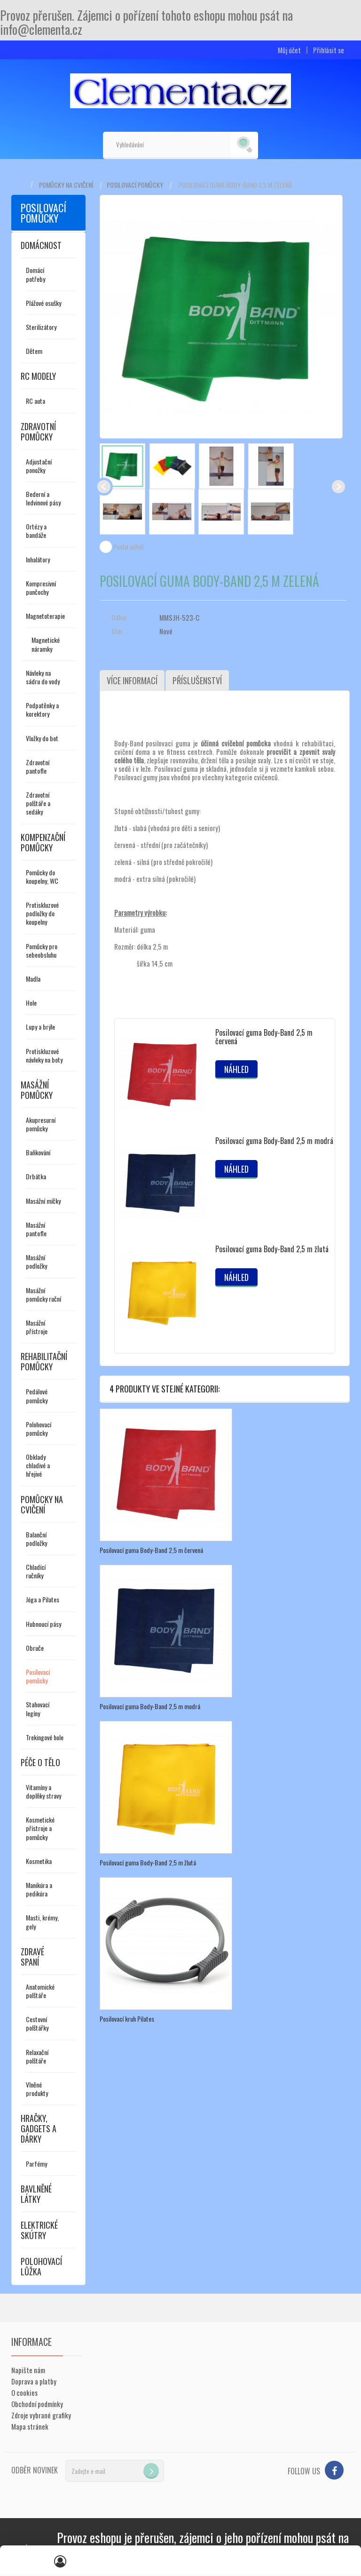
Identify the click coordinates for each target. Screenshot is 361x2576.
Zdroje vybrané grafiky (41, 2415)
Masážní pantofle (36, 1229)
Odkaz (119, 617)
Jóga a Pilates (42, 1599)
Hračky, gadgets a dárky (38, 2128)
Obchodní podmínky (37, 2404)
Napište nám (28, 2370)
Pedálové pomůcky (36, 1395)
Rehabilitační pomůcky (44, 1361)
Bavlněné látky (36, 2194)
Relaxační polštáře (37, 2056)
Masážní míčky (43, 1201)
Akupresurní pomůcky (40, 1124)
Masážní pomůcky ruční (43, 1294)
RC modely (38, 376)
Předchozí (104, 487)
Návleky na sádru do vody (43, 677)
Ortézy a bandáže (36, 530)
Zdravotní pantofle (37, 766)
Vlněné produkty (37, 2089)
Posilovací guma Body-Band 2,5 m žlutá (272, 1249)
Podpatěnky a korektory (42, 709)
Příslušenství (197, 680)
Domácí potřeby (35, 274)
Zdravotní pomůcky (38, 431)
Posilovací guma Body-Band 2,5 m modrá (274, 1140)
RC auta (35, 401)
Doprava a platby (33, 2381)
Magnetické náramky (45, 644)
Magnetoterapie (45, 616)
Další (338, 487)
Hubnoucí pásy (43, 1624)
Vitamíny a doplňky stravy (43, 1791)
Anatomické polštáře (40, 1991)
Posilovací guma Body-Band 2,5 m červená (264, 1037)
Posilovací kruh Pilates (127, 2019)
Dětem (34, 351)
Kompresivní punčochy (41, 587)
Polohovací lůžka (41, 2266)
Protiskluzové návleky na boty (44, 1055)
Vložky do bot (42, 738)
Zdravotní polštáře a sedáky (38, 803)
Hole (31, 1003)
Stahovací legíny (37, 1708)
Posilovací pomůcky (135, 185)
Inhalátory (38, 559)
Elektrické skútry (39, 2230)
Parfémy (36, 2163)
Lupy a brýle (40, 1027)
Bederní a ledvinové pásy (43, 498)
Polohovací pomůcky (38, 1428)
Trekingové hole (44, 1737)
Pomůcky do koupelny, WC (42, 876)
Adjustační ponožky (39, 465)
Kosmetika (39, 1861)
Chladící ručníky (36, 1571)
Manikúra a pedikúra (39, 1889)
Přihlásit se (328, 50)
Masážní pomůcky (37, 1090)
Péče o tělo (40, 1762)
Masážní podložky (36, 1261)
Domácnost (41, 245)
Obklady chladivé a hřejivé (38, 1465)
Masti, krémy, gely (42, 1921)
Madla (33, 979)
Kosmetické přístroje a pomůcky (40, 1828)
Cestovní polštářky (37, 2023)
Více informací (132, 680)
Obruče (35, 1648)
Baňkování (38, 1152)
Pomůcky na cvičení (66, 185)
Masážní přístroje (36, 1327)
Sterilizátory (41, 327)
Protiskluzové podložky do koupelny (42, 913)
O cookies (24, 2392)
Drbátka (36, 1176)
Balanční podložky (36, 1538)
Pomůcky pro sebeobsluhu (41, 950)
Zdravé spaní (32, 1956)
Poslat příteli (129, 547)
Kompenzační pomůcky (43, 842)
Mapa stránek (29, 2426)
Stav (116, 631)
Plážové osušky (43, 303)
